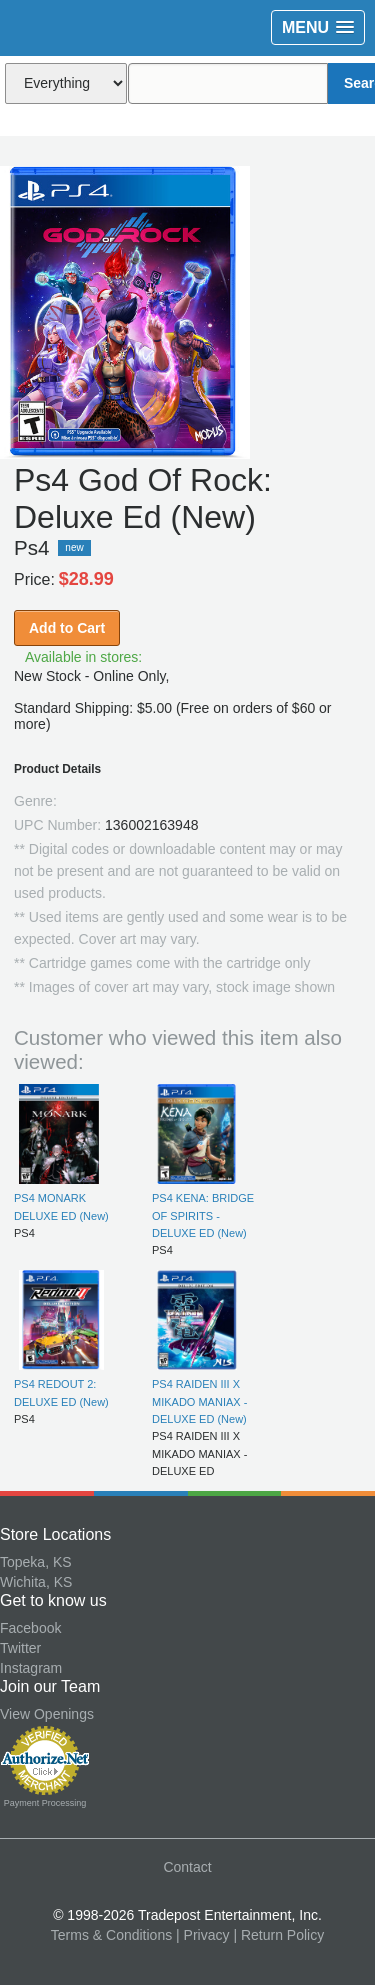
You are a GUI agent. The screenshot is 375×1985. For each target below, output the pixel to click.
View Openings (47, 1714)
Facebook (30, 1628)
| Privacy (202, 1935)
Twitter (20, 1648)
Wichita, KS (36, 1582)
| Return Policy (278, 1935)
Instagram (31, 1668)
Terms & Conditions (111, 1935)
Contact (187, 1867)
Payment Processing (45, 1803)
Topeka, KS (36, 1562)
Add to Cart (67, 628)
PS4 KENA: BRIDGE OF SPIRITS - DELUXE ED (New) (203, 1215)
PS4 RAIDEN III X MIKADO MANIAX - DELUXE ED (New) (199, 1401)
